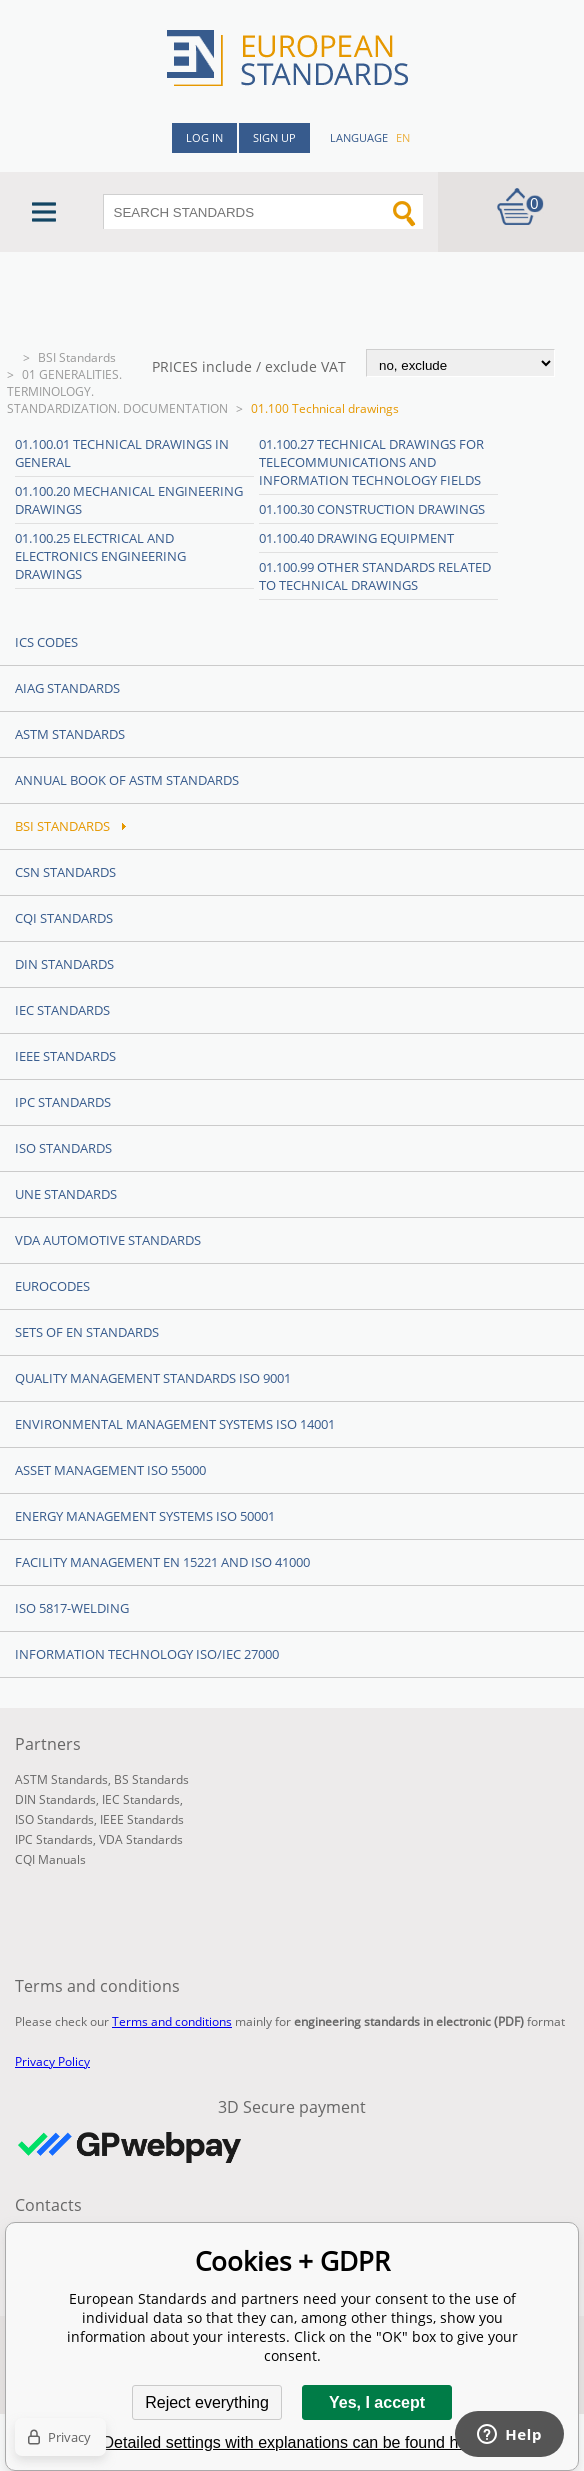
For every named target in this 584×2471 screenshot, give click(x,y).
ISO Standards (63, 1148)
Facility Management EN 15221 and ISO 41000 (162, 1562)
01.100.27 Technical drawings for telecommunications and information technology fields (371, 462)
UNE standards (66, 1194)
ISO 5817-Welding (72, 1608)
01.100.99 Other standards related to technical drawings (375, 576)
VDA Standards (141, 1839)
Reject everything (207, 2402)
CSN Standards (65, 872)
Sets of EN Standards (87, 1332)
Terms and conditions (172, 2021)
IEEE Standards (65, 1056)
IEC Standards (62, 1010)
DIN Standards (64, 964)
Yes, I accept (377, 2402)
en (403, 137)
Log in (204, 137)
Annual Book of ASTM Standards (127, 780)
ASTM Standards (70, 734)
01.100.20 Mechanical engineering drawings (129, 500)
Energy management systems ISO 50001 (145, 1516)
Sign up (274, 137)
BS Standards (151, 1779)
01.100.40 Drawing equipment (356, 538)
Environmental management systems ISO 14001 (175, 1424)
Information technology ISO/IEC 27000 (147, 1654)
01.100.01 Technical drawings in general (122, 453)
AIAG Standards (67, 688)
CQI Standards (64, 918)
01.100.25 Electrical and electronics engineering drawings (100, 556)
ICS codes (46, 642)
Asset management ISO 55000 (110, 1470)
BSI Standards (77, 357)
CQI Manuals (50, 1859)
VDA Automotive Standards (108, 1240)
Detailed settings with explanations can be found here (292, 2442)
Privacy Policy (52, 2061)
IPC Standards (63, 1102)
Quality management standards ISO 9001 (153, 1378)
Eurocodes (52, 1286)
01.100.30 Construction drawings (372, 509)
